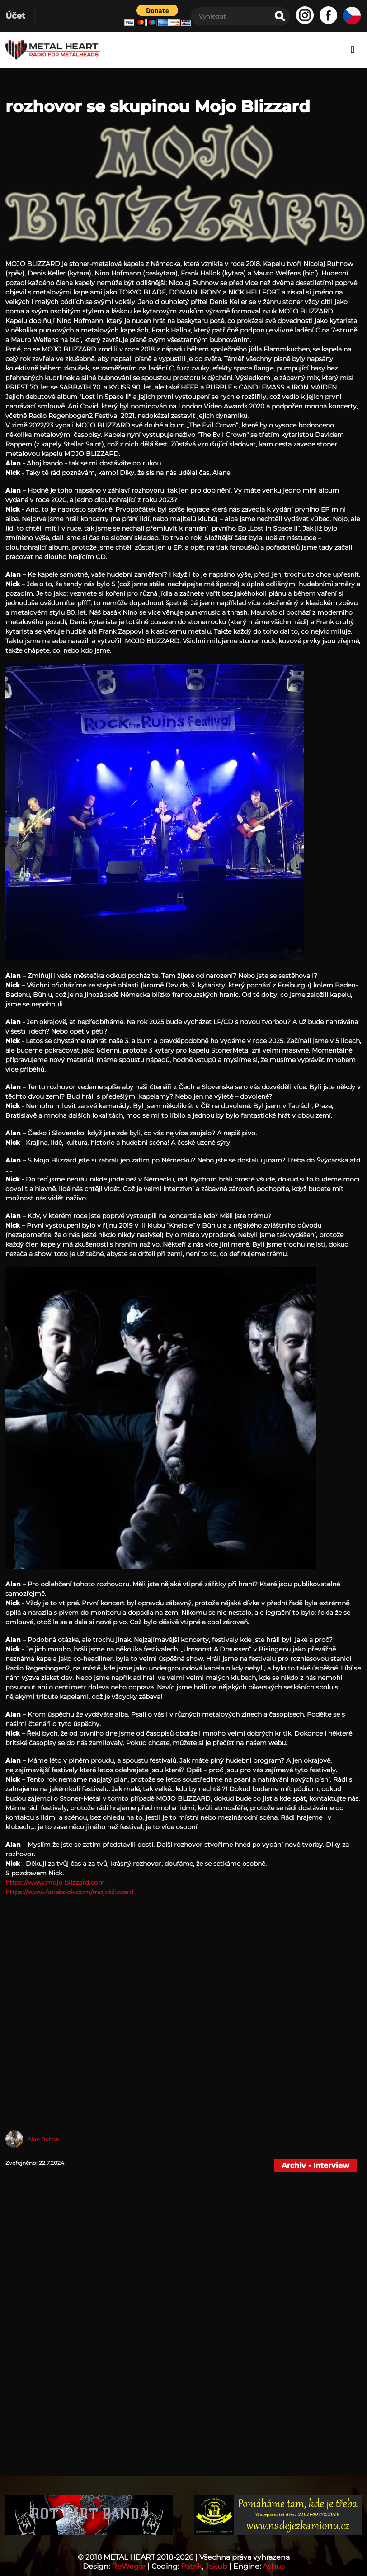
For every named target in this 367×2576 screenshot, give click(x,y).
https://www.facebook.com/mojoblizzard (69, 1892)
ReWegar (129, 2566)
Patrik (191, 2566)
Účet (15, 16)
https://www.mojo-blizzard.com (55, 1883)
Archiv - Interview (315, 2165)
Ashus (274, 2566)
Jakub (216, 2566)
